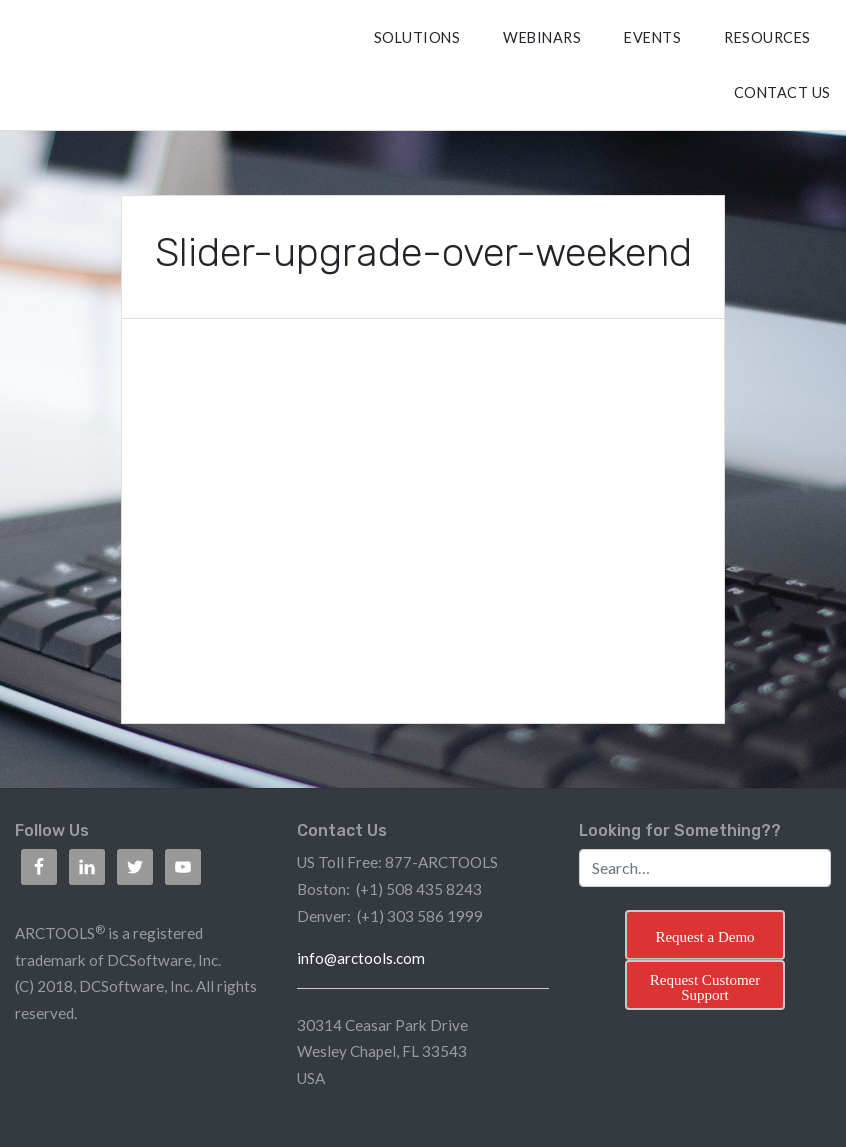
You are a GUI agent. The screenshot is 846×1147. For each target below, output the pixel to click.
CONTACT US (782, 92)
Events (652, 37)
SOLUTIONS (417, 37)
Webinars (542, 37)
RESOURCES (767, 37)
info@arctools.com (361, 958)
